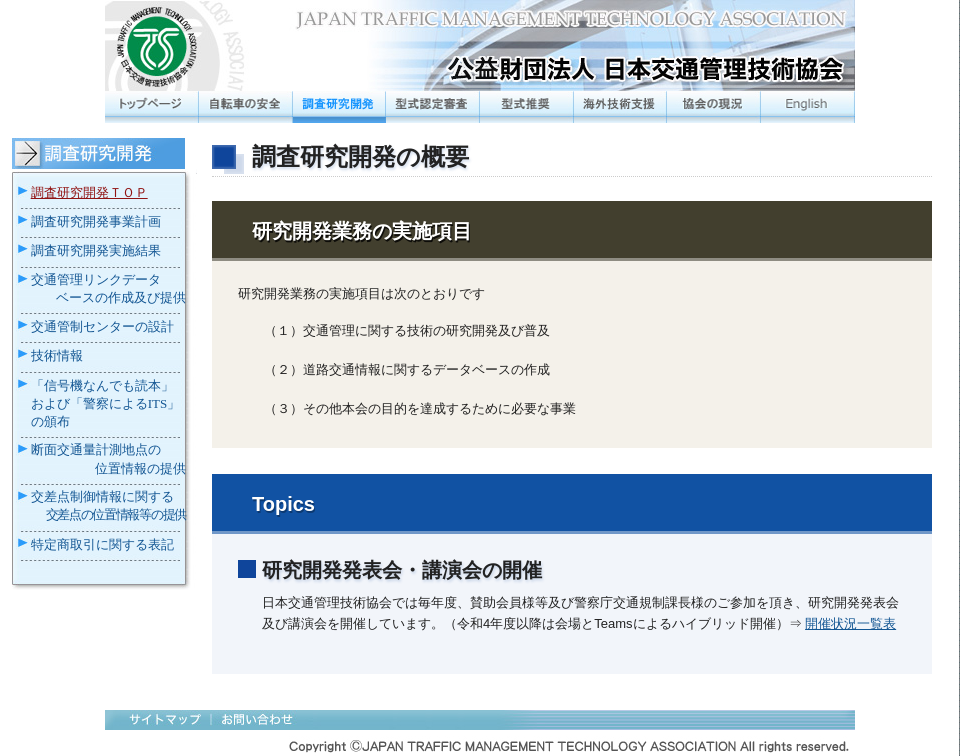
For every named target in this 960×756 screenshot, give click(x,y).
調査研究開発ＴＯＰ (89, 192)
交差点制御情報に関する (102, 497)
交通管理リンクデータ (96, 280)
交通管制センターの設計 (102, 326)
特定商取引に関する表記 (102, 544)
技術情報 (57, 355)
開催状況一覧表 (850, 623)
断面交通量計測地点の (96, 450)
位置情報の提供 (140, 468)
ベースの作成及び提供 (121, 297)
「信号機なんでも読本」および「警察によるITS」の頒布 (106, 403)
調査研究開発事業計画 (96, 221)
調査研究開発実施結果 (96, 250)
